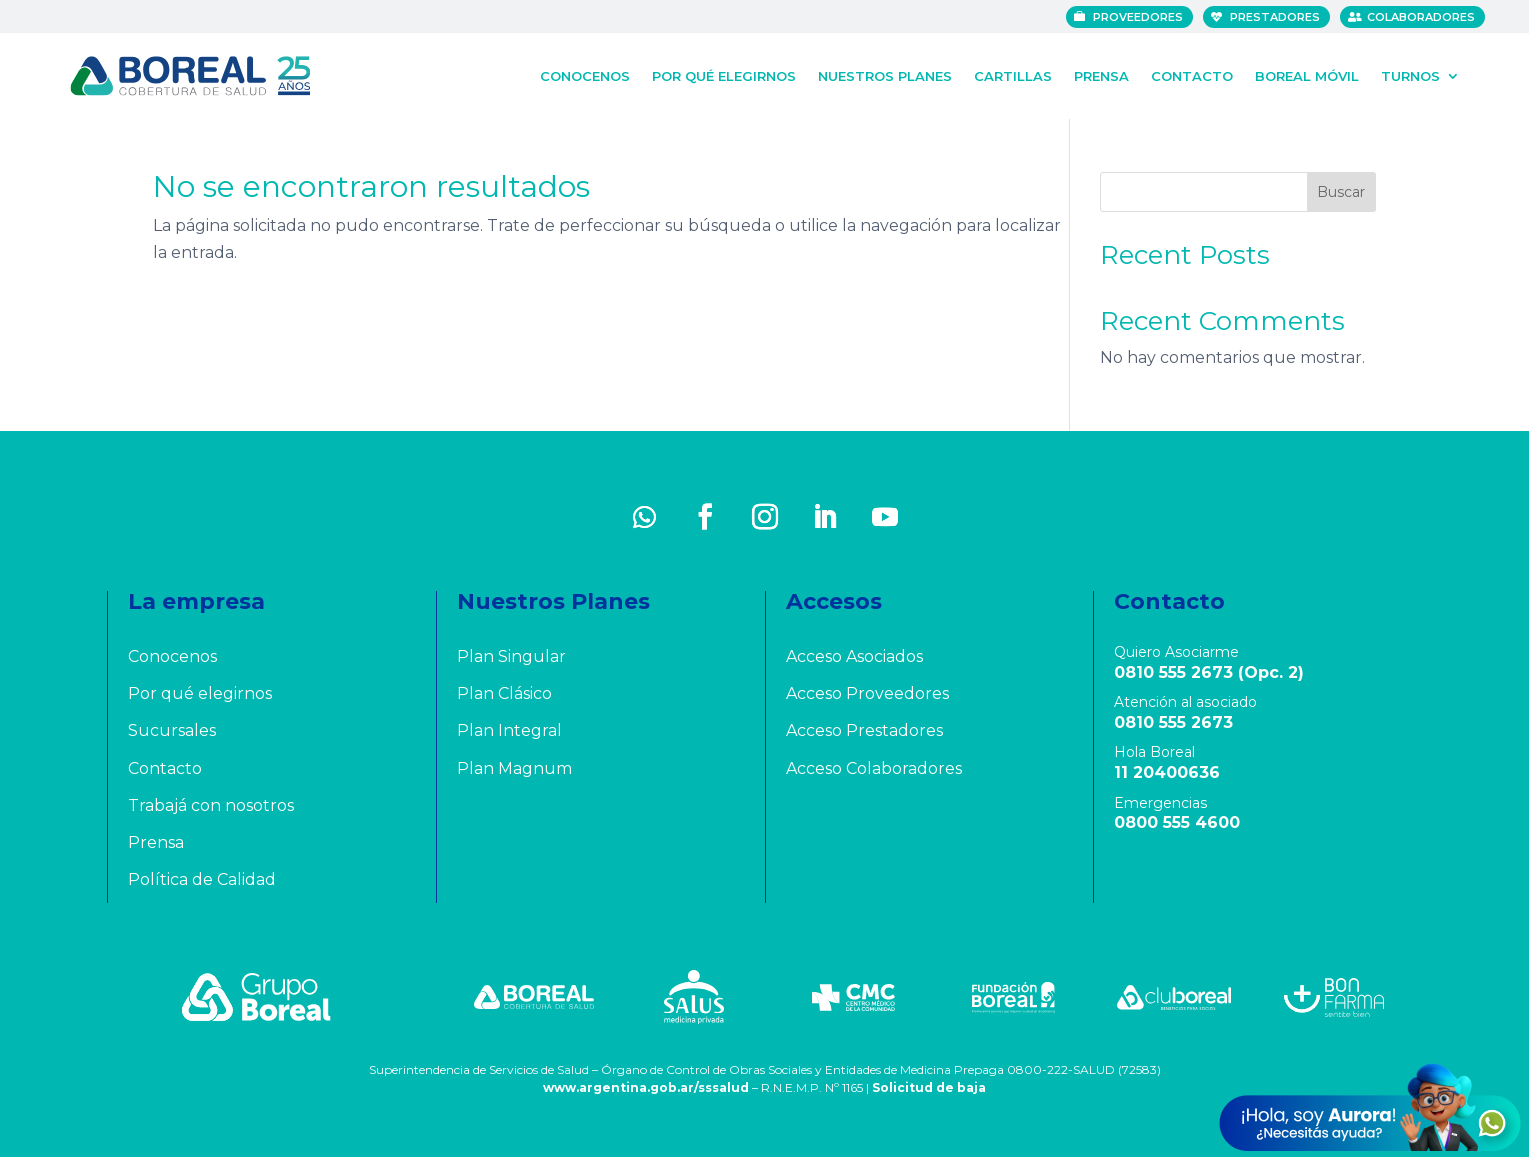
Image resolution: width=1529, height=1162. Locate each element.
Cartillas (1013, 74)
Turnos (1410, 74)
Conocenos (585, 74)
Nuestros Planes (885, 74)
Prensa (1101, 74)
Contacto (1192, 74)
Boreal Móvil (1307, 74)
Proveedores (1143, 17)
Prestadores (1280, 17)
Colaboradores (1426, 17)
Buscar (1341, 197)
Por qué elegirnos (724, 74)
